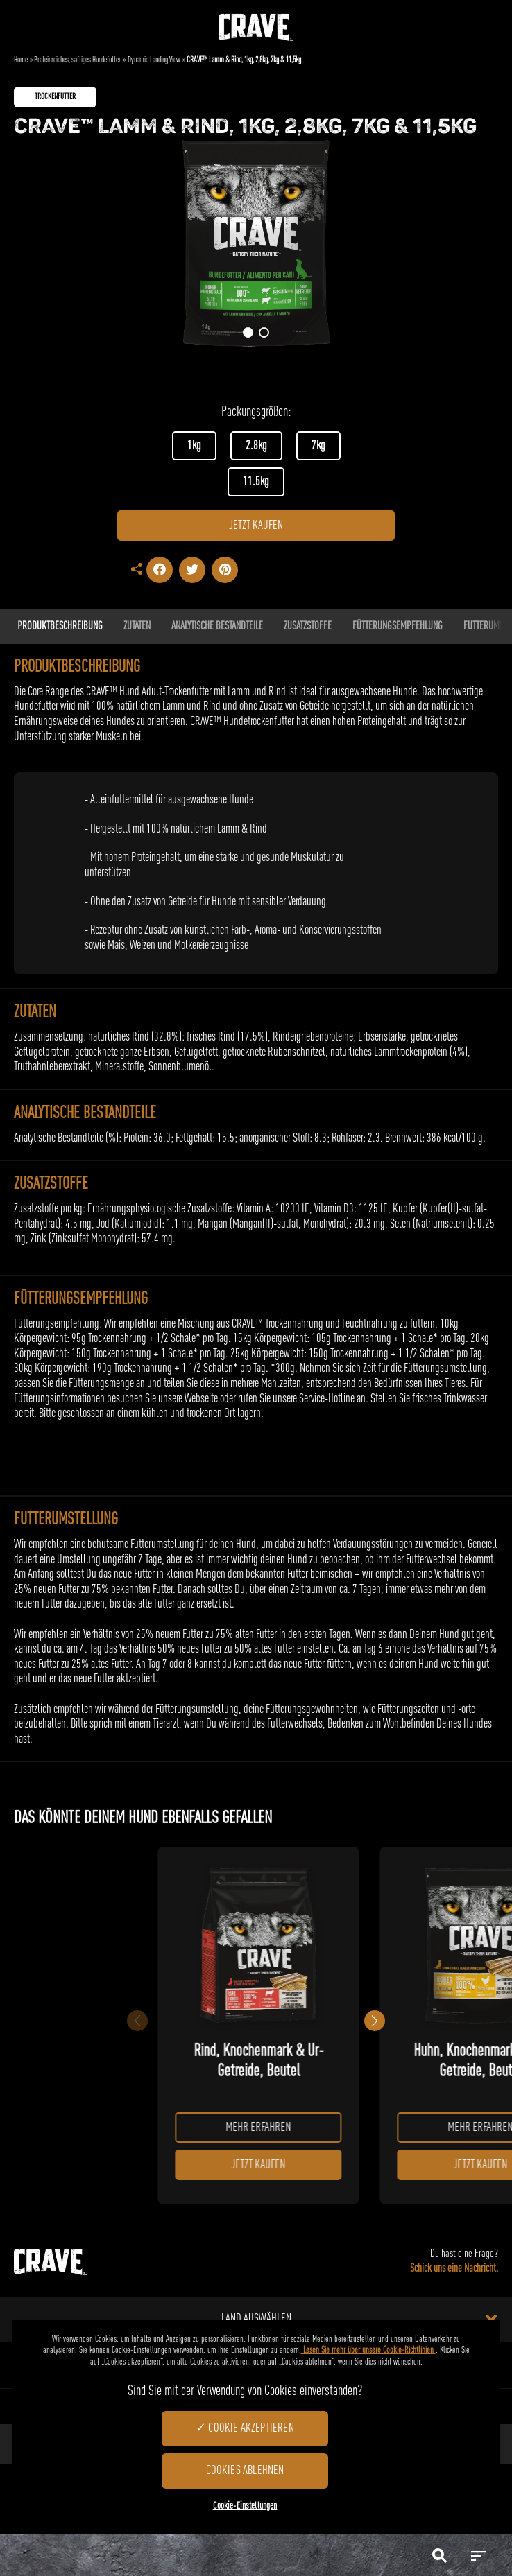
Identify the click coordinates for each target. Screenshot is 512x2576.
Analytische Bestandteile (217, 626)
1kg (194, 446)
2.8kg (256, 446)
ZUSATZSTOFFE (308, 626)
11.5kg (256, 482)
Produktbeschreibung (60, 626)
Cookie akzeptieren (250, 2428)
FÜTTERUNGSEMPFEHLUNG (397, 626)
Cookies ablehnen (245, 2470)
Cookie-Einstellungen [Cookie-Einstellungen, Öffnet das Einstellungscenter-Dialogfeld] (245, 2506)
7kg (318, 446)
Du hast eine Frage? (454, 2263)
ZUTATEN (137, 626)
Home (21, 60)
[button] (248, 332)
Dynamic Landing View (154, 60)
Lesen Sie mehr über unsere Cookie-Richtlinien (368, 2350)
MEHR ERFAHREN (261, 2127)
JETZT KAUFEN (256, 525)
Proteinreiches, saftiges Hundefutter (77, 60)
